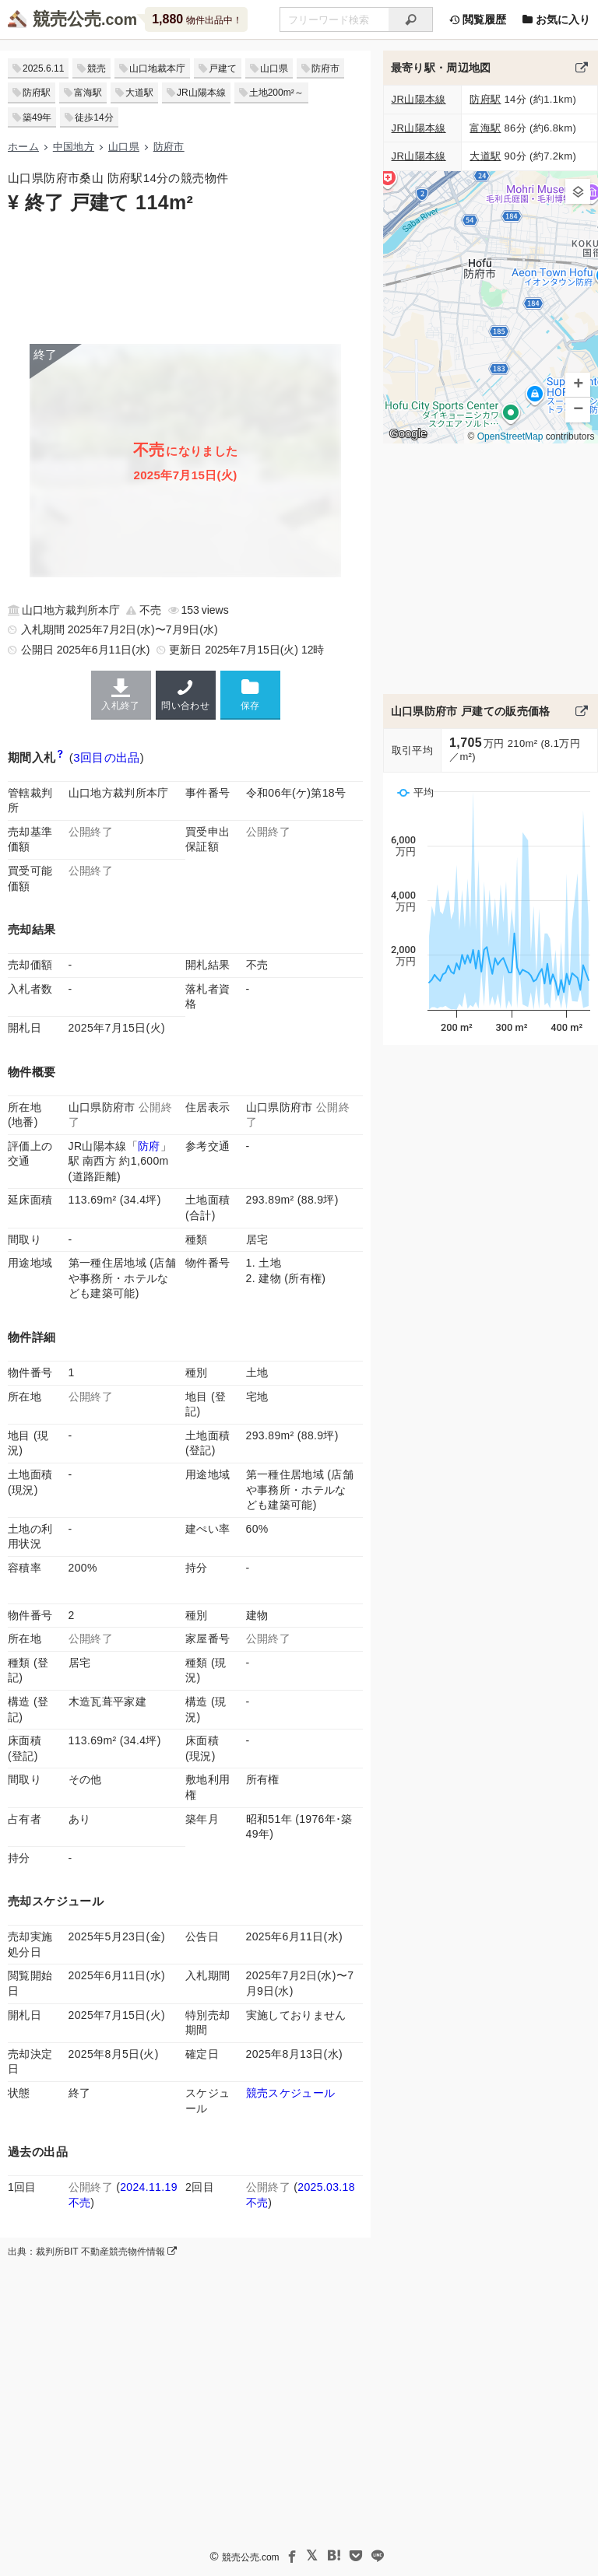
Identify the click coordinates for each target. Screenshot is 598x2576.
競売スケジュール (291, 2093)
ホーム (23, 146)
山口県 (274, 68)
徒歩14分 (94, 117)
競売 (96, 68)
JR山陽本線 (201, 92)
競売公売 (67, 19)
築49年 (37, 117)
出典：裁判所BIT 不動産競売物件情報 (92, 2251)
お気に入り (556, 19)
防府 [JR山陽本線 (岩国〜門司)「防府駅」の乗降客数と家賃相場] (149, 1146)
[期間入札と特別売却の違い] (60, 757)
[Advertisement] (185, 278)
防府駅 (37, 92)
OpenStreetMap (510, 436)
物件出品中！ (196, 19)
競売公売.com (251, 2557)
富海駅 (88, 92)
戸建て (223, 68)
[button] (577, 191)
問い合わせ (186, 694)
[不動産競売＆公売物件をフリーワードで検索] (334, 19)
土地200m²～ (276, 92)
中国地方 (73, 146)
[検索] (411, 19)
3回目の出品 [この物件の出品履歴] (106, 757)
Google (408, 433)
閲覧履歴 (477, 19)
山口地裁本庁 (157, 68)
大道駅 (139, 92)
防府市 (325, 68)
